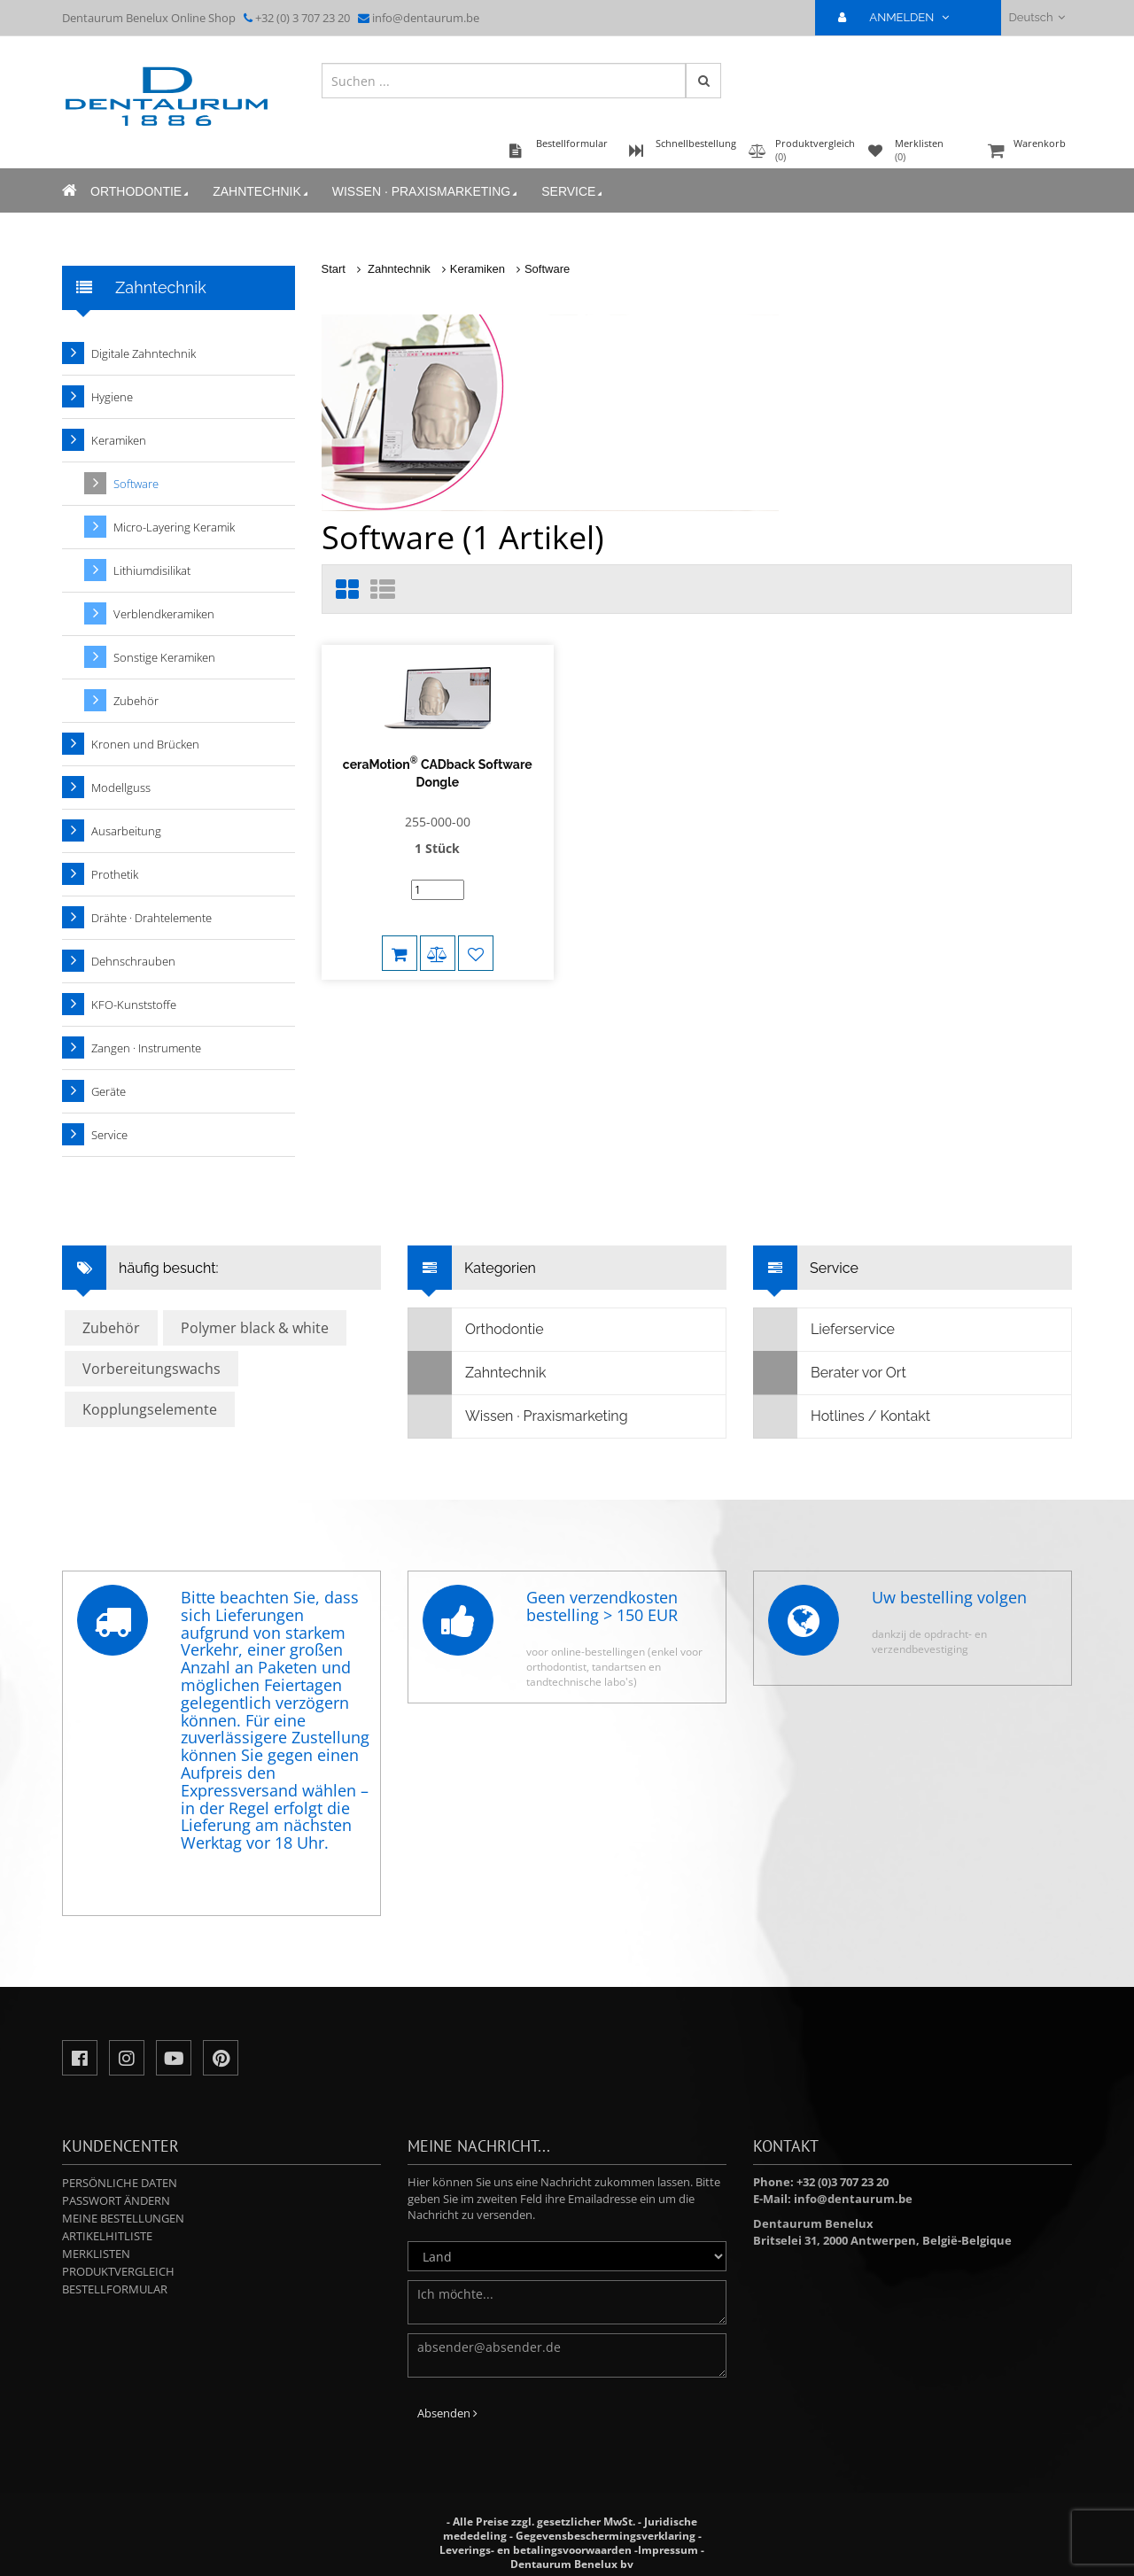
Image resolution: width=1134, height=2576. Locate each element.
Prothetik (114, 874)
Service (573, 191)
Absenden (447, 2413)
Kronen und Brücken (145, 744)
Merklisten (96, 2254)
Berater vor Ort (830, 1373)
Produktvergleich (118, 2271)
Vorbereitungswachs (151, 1368)
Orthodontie (140, 191)
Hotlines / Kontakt (842, 1416)
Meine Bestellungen (123, 2218)
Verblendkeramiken (163, 614)
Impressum (668, 2549)
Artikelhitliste (107, 2236)
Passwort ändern (116, 2200)
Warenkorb (1028, 151)
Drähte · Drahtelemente (151, 918)
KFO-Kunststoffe (133, 1005)
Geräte (108, 1091)
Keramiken (477, 268)
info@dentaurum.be (425, 18)
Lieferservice (824, 1329)
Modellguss (121, 787)
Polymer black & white (255, 1328)
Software (547, 268)
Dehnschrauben (133, 961)
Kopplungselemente (149, 1409)
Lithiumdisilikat (151, 570)
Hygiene (112, 397)
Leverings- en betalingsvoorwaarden (535, 2549)
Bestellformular (114, 2289)
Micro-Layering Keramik (174, 527)
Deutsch (1037, 17)
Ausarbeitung (126, 831)
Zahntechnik (262, 191)
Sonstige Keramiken (164, 657)
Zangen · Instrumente (146, 1048)
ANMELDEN (900, 17)
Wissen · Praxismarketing (426, 191)
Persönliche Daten (119, 2183)
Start (334, 268)
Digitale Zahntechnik (143, 353)
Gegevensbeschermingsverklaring (605, 2535)
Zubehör (136, 701)
